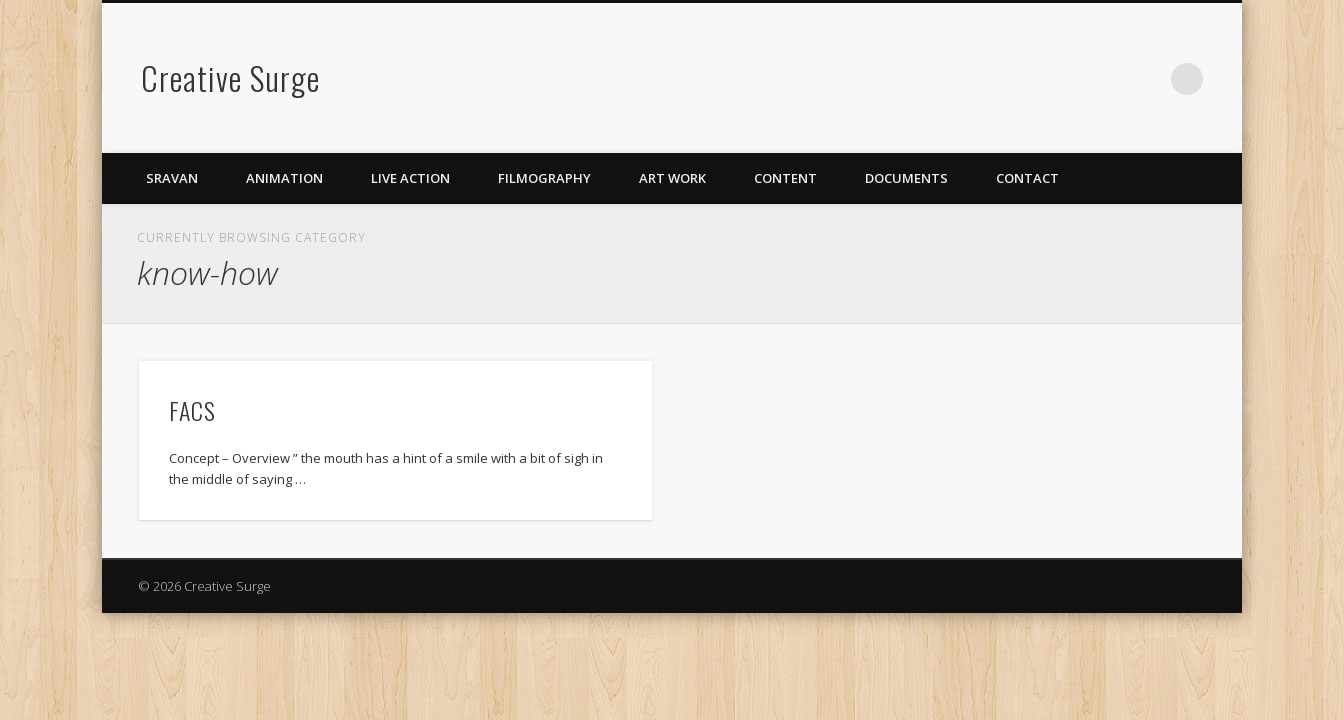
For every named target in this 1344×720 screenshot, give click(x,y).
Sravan (172, 178)
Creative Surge (230, 77)
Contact (1027, 178)
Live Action (410, 178)
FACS (192, 410)
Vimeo (1105, 79)
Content (785, 178)
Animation (284, 178)
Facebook (1064, 79)
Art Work (672, 178)
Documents (906, 178)
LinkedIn (1146, 79)
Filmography (544, 178)
